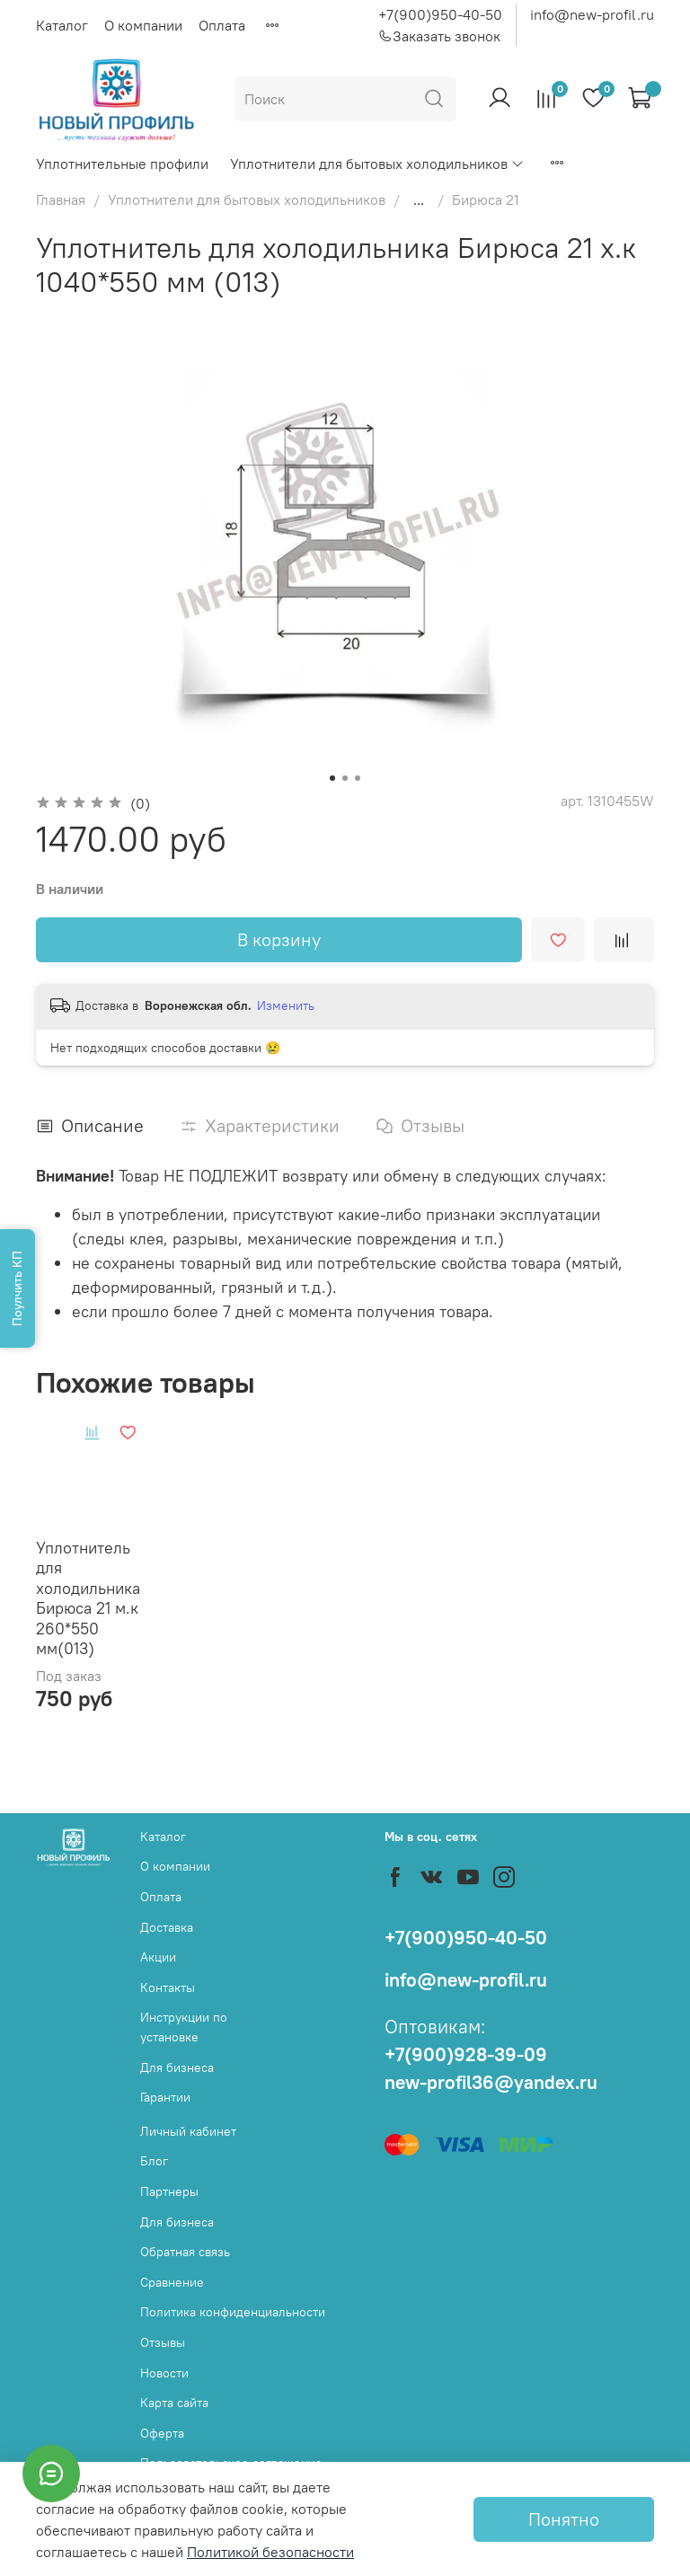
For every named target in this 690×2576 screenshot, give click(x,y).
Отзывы (162, 2342)
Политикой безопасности (270, 2552)
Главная (60, 199)
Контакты (167, 1987)
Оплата (222, 25)
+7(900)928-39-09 (466, 2054)
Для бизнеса (177, 2067)
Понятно (563, 2519)
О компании (143, 25)
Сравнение (172, 2282)
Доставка (166, 1927)
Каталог (62, 25)
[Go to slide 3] (357, 778)
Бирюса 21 (485, 199)
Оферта (162, 2433)
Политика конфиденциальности (232, 2312)
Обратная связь (185, 2252)
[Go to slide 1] (332, 778)
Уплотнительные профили (122, 164)
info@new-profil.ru (592, 14)
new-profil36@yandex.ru (491, 2082)
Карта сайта (174, 2403)
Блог (154, 2161)
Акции (158, 1957)
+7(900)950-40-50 (440, 14)
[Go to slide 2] (345, 778)
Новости (164, 2373)
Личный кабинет (188, 2131)
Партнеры (169, 2191)
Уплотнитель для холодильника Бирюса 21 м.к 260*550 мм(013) (88, 1598)
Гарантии (165, 2097)
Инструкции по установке (183, 2027)
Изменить (285, 1005)
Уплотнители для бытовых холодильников (377, 164)
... (418, 199)
